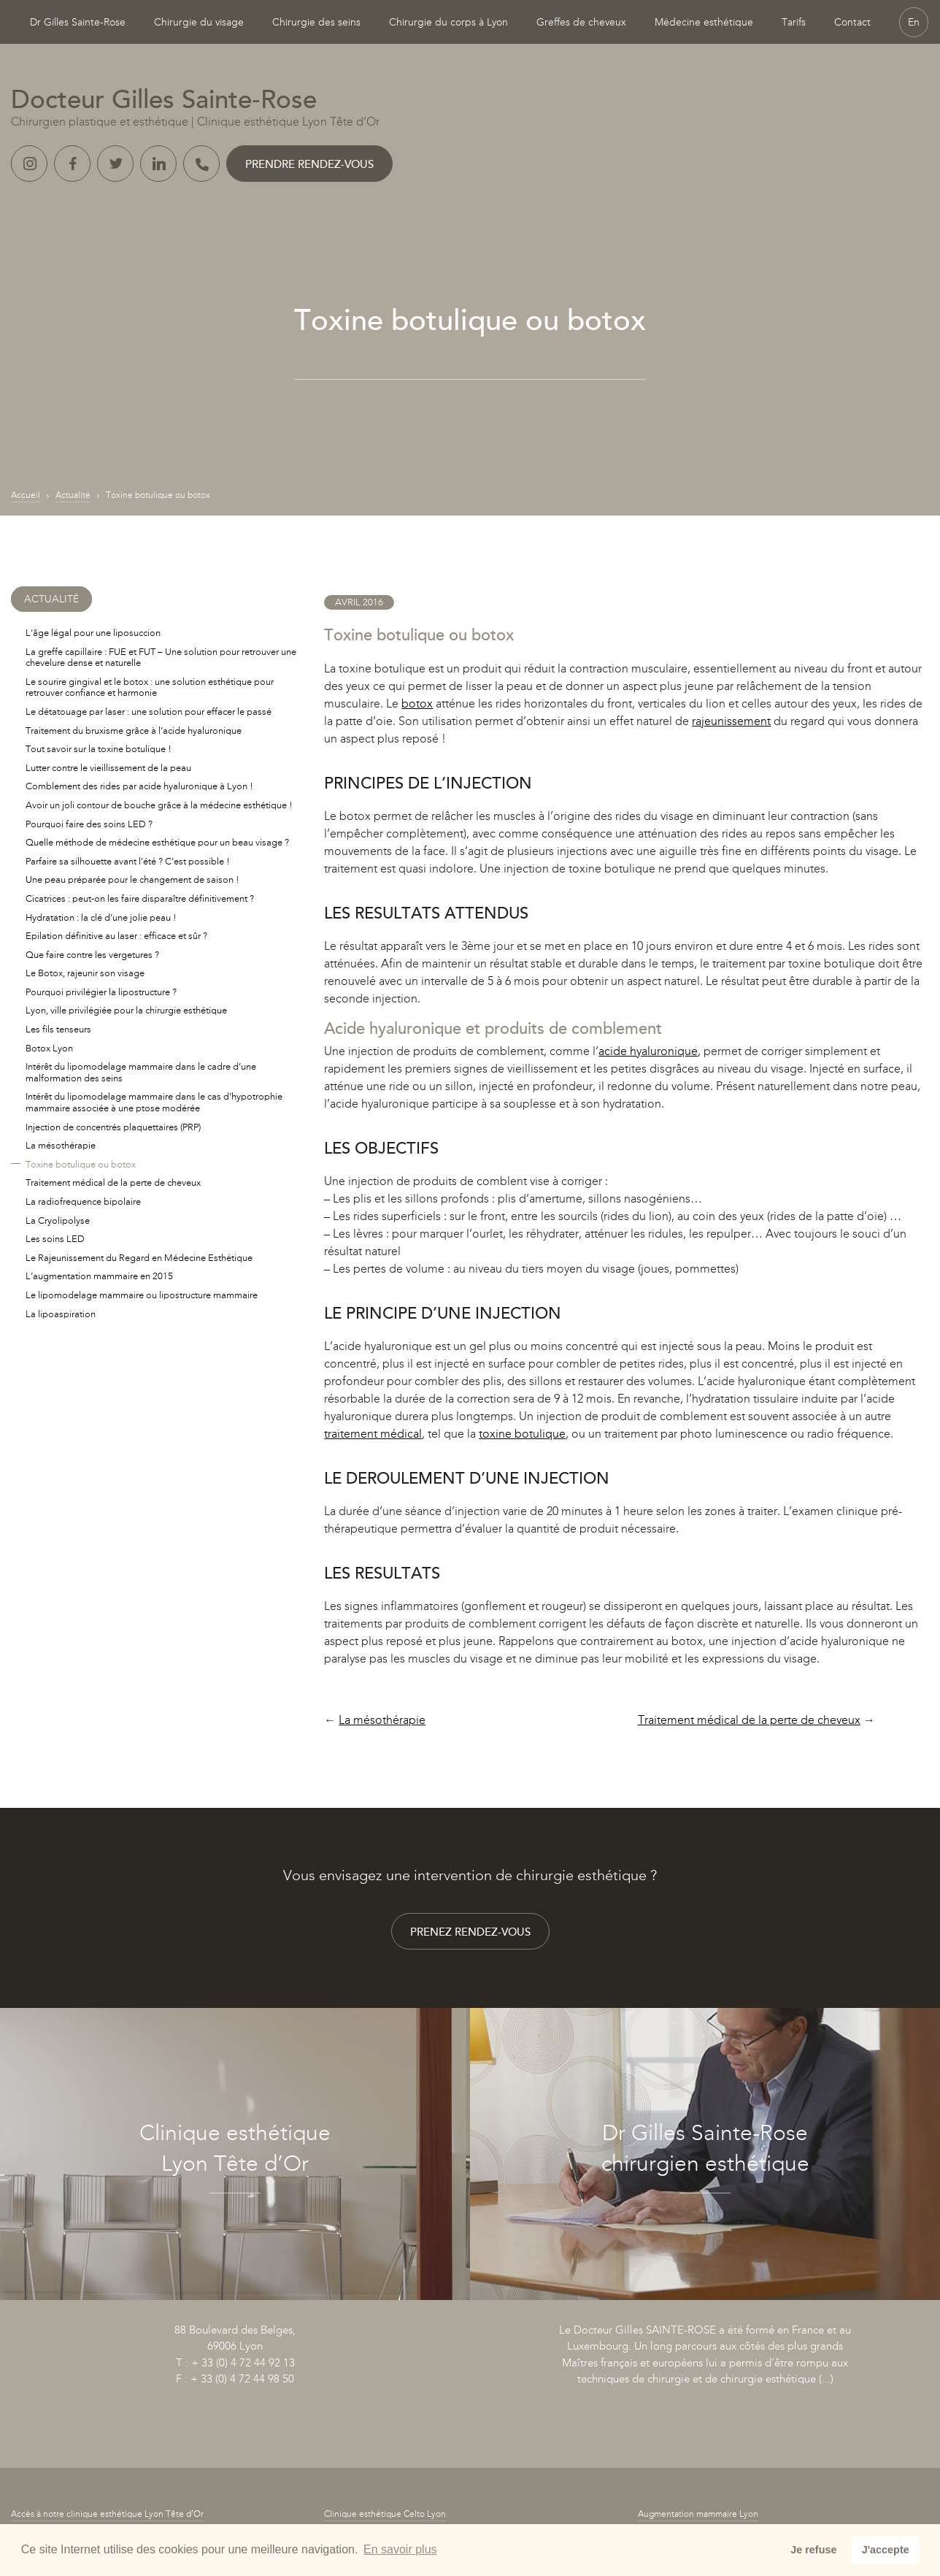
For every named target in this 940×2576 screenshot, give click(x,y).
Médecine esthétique (704, 22)
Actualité (72, 495)
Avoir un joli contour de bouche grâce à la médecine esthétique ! (159, 805)
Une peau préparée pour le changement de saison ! (132, 879)
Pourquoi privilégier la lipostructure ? (101, 991)
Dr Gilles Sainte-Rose (78, 22)
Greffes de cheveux (581, 22)
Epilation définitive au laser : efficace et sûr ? (116, 935)
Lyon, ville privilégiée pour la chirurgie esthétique (126, 1010)
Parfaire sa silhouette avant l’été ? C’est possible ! (128, 861)
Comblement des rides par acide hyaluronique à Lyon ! (139, 786)
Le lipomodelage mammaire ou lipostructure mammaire (142, 1294)
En (914, 22)
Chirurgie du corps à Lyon (448, 22)
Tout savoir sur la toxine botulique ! (99, 748)
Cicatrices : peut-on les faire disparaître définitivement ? (140, 898)
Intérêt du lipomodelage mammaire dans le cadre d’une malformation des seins (141, 1072)
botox (417, 703)
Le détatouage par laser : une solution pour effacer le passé (148, 711)
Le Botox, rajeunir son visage (85, 972)
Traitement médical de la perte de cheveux (749, 1720)
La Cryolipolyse (58, 1220)
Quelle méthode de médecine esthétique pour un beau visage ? (157, 842)
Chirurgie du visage (199, 22)
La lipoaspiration (61, 1313)
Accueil (25, 495)
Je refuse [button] (813, 2550)
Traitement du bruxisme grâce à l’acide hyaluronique (134, 730)
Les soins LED (55, 1238)
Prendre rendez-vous (309, 164)
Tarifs (794, 22)
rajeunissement (731, 721)
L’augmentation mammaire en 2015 (99, 1275)
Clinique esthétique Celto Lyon (385, 2514)
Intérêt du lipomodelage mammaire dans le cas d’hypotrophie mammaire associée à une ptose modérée (154, 1102)
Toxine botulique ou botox (81, 1164)
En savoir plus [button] (400, 2549)
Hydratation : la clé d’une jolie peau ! (101, 917)
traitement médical (373, 1434)
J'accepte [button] (885, 2550)
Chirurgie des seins (316, 22)
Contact (852, 22)
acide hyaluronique (648, 1051)
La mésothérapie (382, 1720)
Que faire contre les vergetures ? (92, 954)
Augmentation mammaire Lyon (698, 2514)
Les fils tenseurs (58, 1029)
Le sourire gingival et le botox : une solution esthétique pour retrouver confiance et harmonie (150, 687)
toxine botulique (522, 1434)
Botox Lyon (49, 1048)
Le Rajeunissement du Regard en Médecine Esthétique (139, 1257)
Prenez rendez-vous (470, 1932)
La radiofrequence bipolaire (83, 1201)
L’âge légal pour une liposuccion (93, 632)
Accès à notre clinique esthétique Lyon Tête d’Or (107, 2514)
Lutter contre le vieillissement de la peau (108, 767)
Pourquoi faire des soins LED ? (89, 824)
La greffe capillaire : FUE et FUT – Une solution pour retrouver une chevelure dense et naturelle (161, 657)
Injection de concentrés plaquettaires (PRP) (113, 1127)
